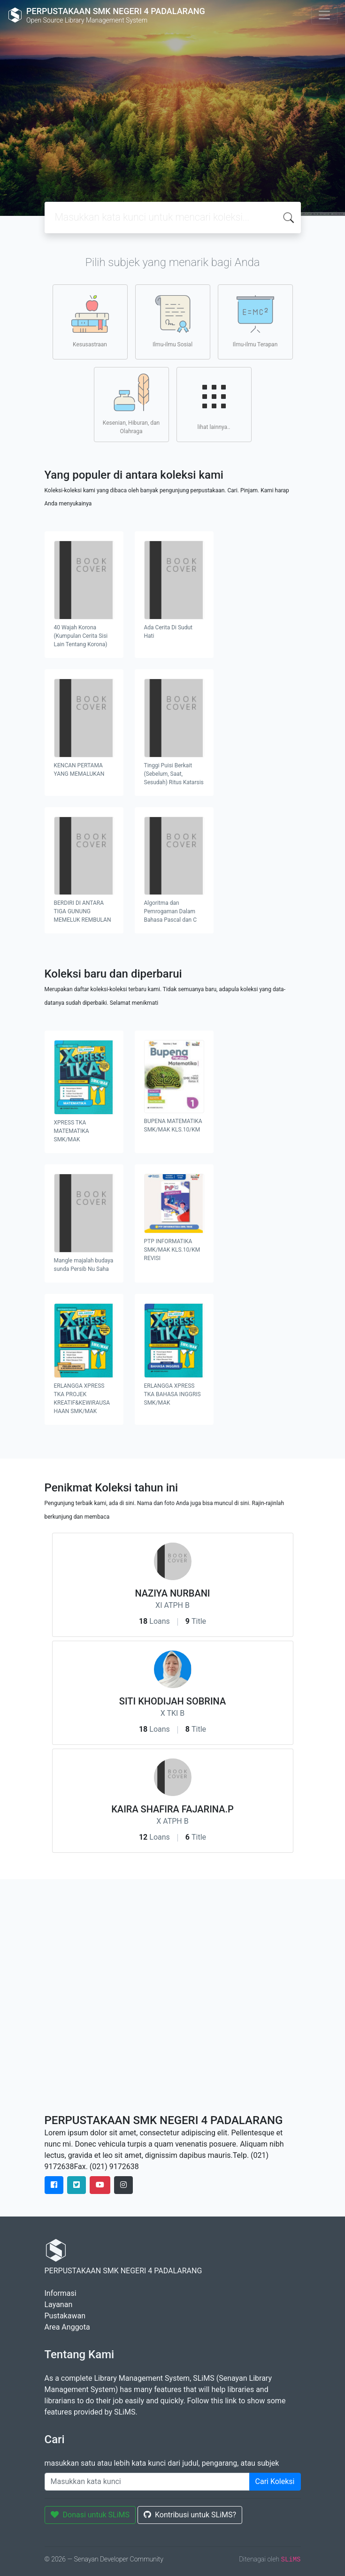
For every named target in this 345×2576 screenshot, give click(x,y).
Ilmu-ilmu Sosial (172, 321)
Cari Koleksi (275, 2481)
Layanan (59, 2304)
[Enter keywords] (147, 2482)
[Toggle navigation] (324, 15)
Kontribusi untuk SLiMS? (190, 2514)
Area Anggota (67, 2327)
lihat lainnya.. (214, 404)
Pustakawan (65, 2315)
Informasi (61, 2293)
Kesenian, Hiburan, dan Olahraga (131, 404)
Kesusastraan (90, 321)
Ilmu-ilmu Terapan (255, 321)
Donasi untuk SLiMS (90, 2514)
